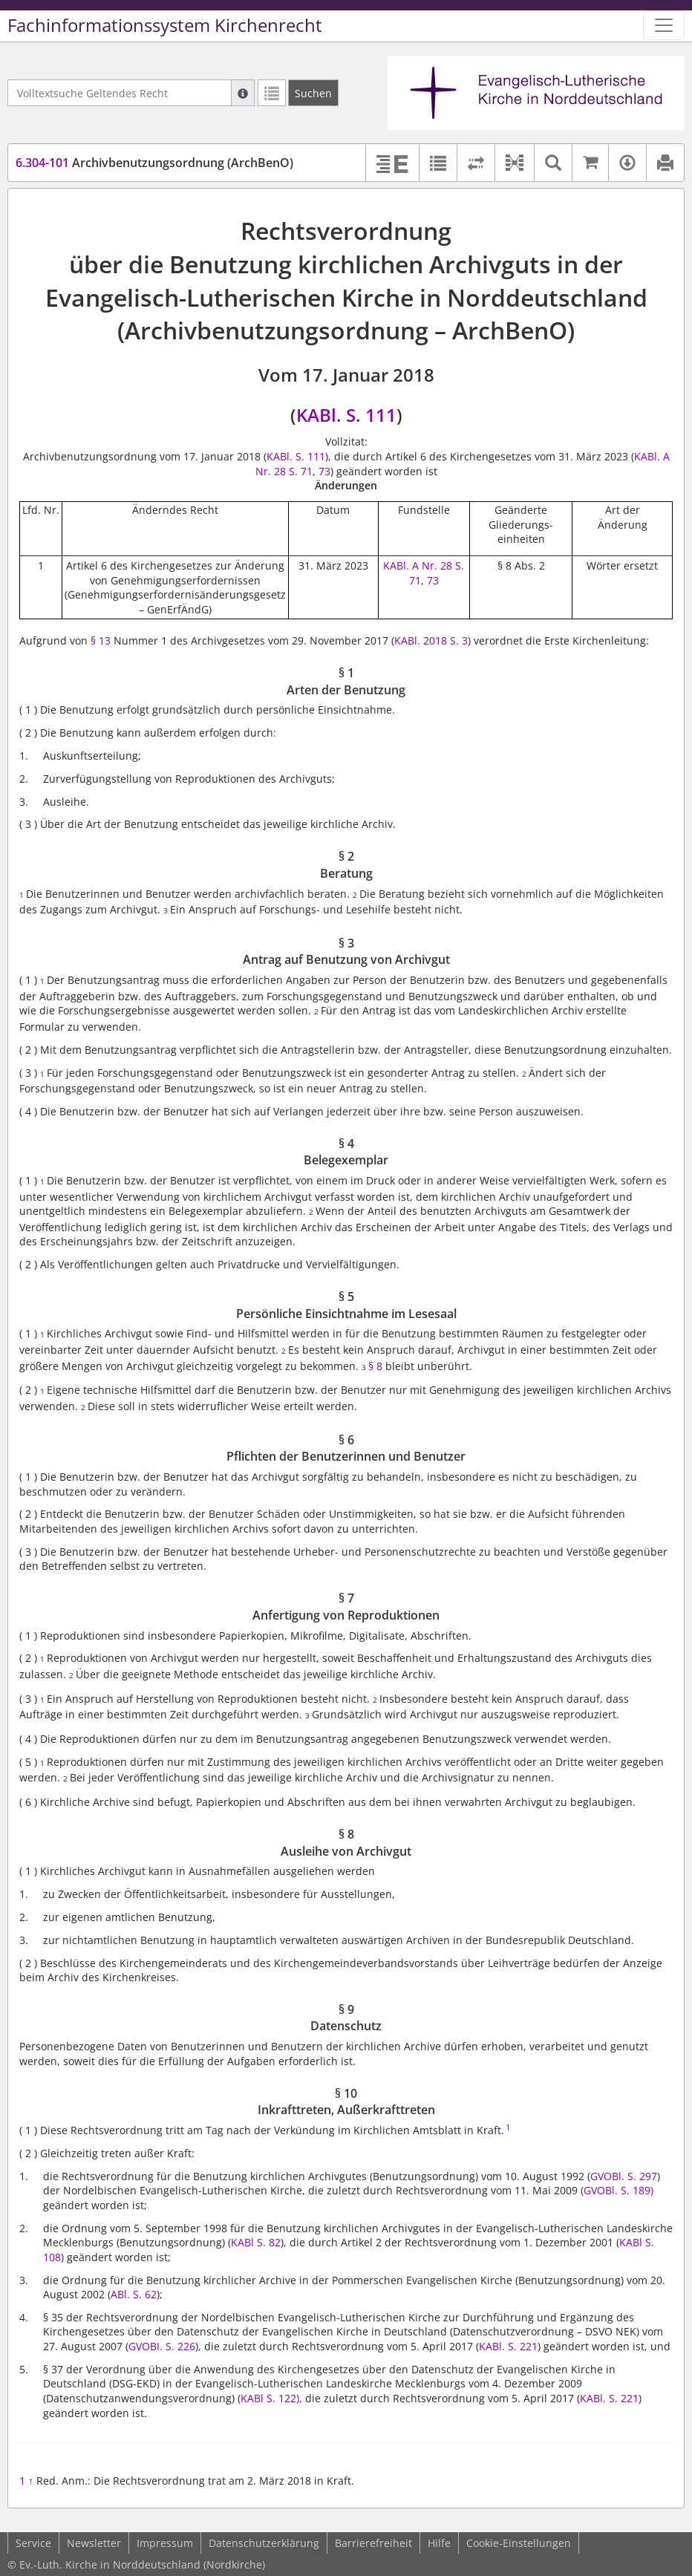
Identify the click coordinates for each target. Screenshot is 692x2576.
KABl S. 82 (256, 2242)
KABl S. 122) (270, 2398)
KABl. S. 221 (508, 2346)
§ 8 (376, 1366)
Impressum (165, 2543)
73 (324, 471)
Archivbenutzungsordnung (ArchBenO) (154, 162)
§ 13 (101, 640)
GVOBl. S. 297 (623, 2176)
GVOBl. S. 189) (618, 2190)
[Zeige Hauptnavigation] (664, 25)
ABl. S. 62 (134, 2294)
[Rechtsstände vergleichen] (475, 162)
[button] (514, 162)
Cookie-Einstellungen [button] (518, 2543)
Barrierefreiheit (373, 2543)
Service (33, 2543)
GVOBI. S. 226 (161, 2346)
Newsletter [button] (94, 2543)
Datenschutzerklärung (264, 2543)
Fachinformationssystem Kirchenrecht (164, 25)
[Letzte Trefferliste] (272, 92)
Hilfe (439, 2543)
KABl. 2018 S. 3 (431, 640)
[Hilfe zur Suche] (243, 92)
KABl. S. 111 (346, 414)
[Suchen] (313, 92)
